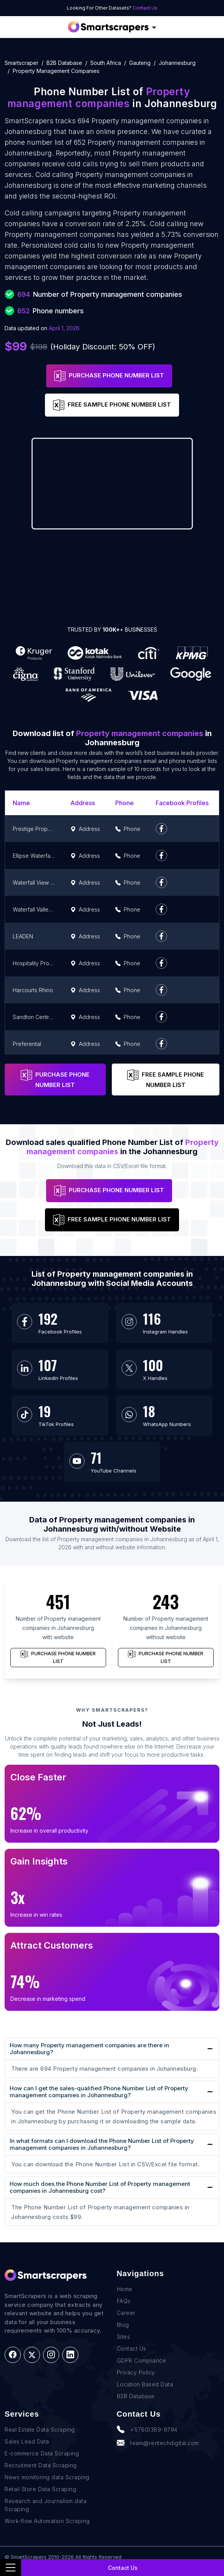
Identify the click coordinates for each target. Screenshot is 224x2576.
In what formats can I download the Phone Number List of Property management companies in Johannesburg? (102, 2144)
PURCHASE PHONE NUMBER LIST (109, 376)
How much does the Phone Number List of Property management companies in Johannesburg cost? (100, 2187)
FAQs (124, 2301)
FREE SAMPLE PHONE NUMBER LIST (112, 405)
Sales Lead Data (27, 2441)
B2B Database (64, 63)
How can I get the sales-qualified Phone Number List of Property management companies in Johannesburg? (99, 2092)
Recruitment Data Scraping (41, 2465)
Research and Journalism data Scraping (45, 2505)
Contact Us (145, 8)
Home (125, 2289)
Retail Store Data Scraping (40, 2489)
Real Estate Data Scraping (40, 2429)
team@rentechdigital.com (158, 2443)
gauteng (140, 63)
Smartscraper (21, 63)
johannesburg (177, 63)
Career (126, 2313)
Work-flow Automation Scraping (47, 2521)
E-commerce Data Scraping (42, 2453)
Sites (123, 2336)
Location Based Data (145, 2384)
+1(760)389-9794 (147, 2429)
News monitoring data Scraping (47, 2477)
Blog (123, 2324)
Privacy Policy (136, 2372)
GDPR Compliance (141, 2360)
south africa (105, 63)
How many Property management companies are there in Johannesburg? (89, 2049)
